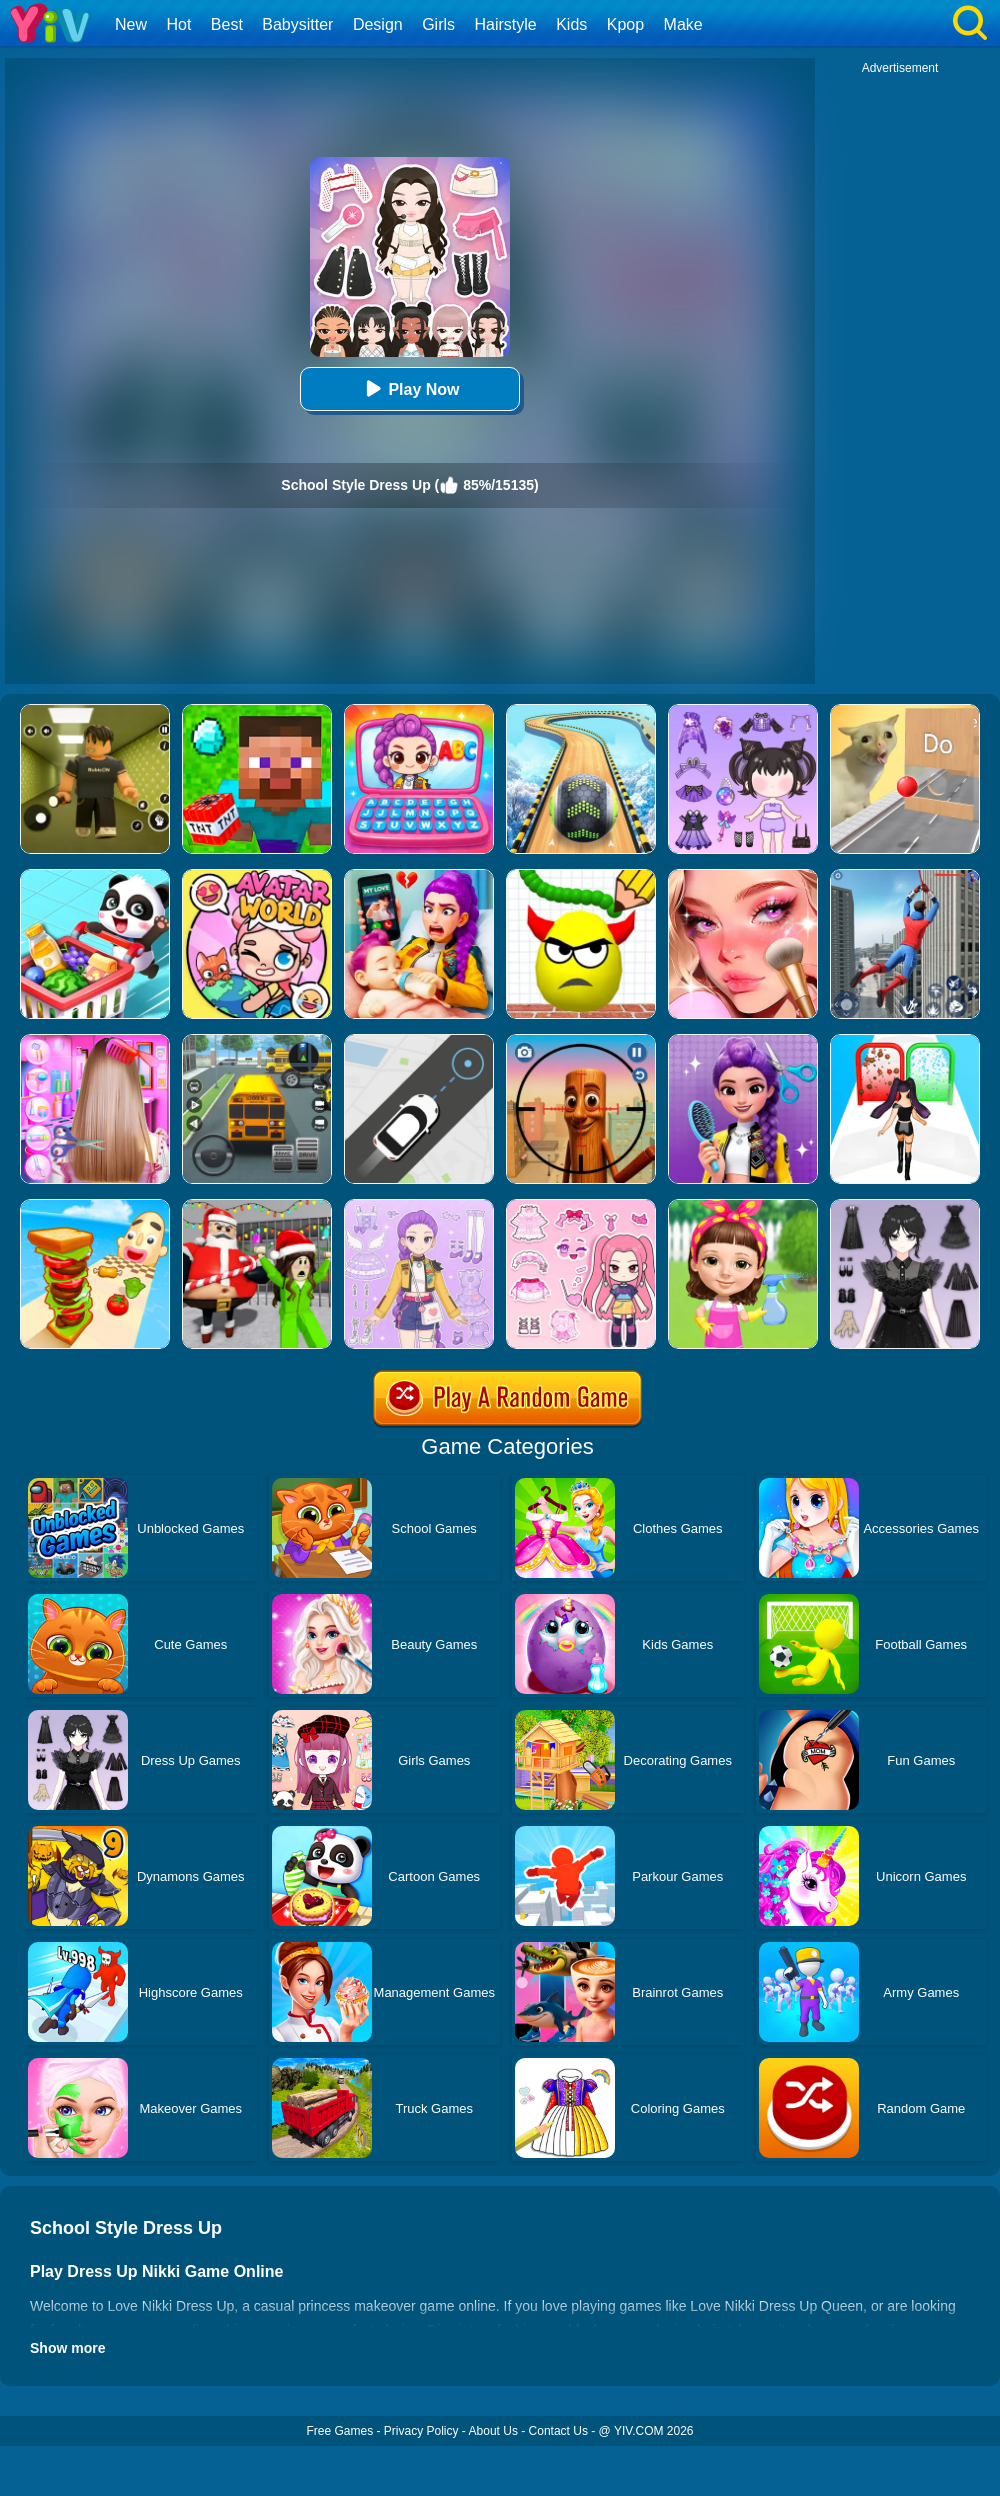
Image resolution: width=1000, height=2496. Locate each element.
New (131, 24)
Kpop (625, 24)
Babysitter (297, 24)
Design (378, 24)
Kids (571, 24)
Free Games (339, 2431)
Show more (67, 2348)
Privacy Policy (421, 2431)
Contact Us (558, 2431)
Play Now (409, 388)
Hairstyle (506, 24)
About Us (493, 2431)
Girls (438, 24)
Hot (178, 24)
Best (227, 24)
